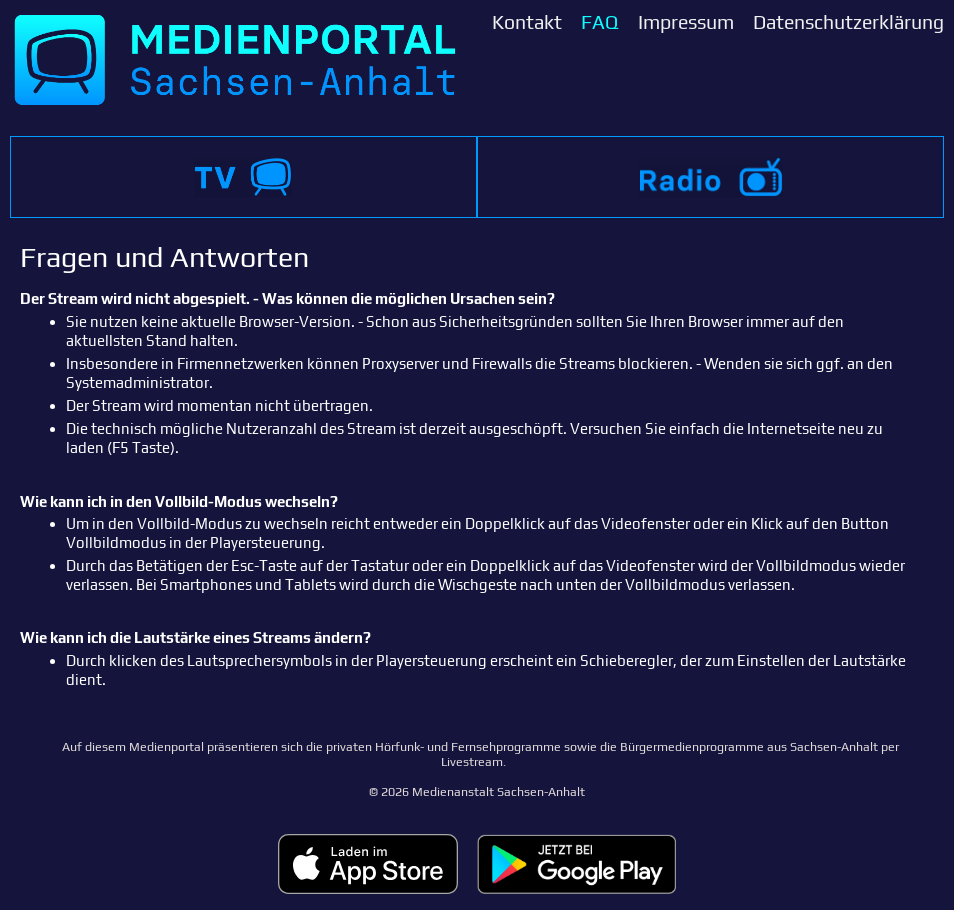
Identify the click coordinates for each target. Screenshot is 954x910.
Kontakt (527, 22)
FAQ (599, 22)
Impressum (686, 22)
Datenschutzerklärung (848, 22)
